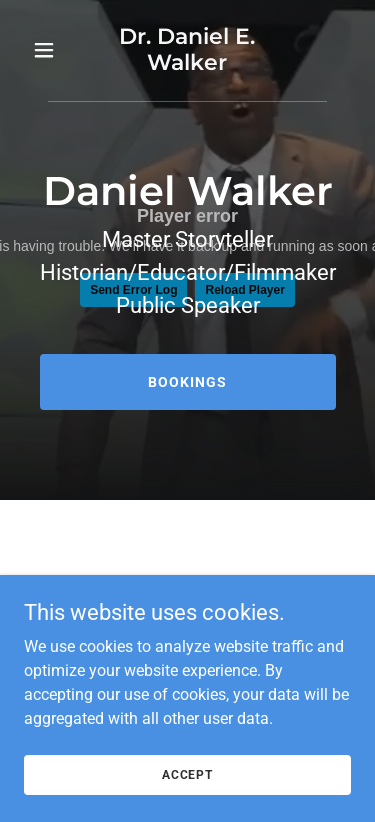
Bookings (187, 382)
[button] (48, 50)
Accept (187, 802)
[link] (187, 64)
